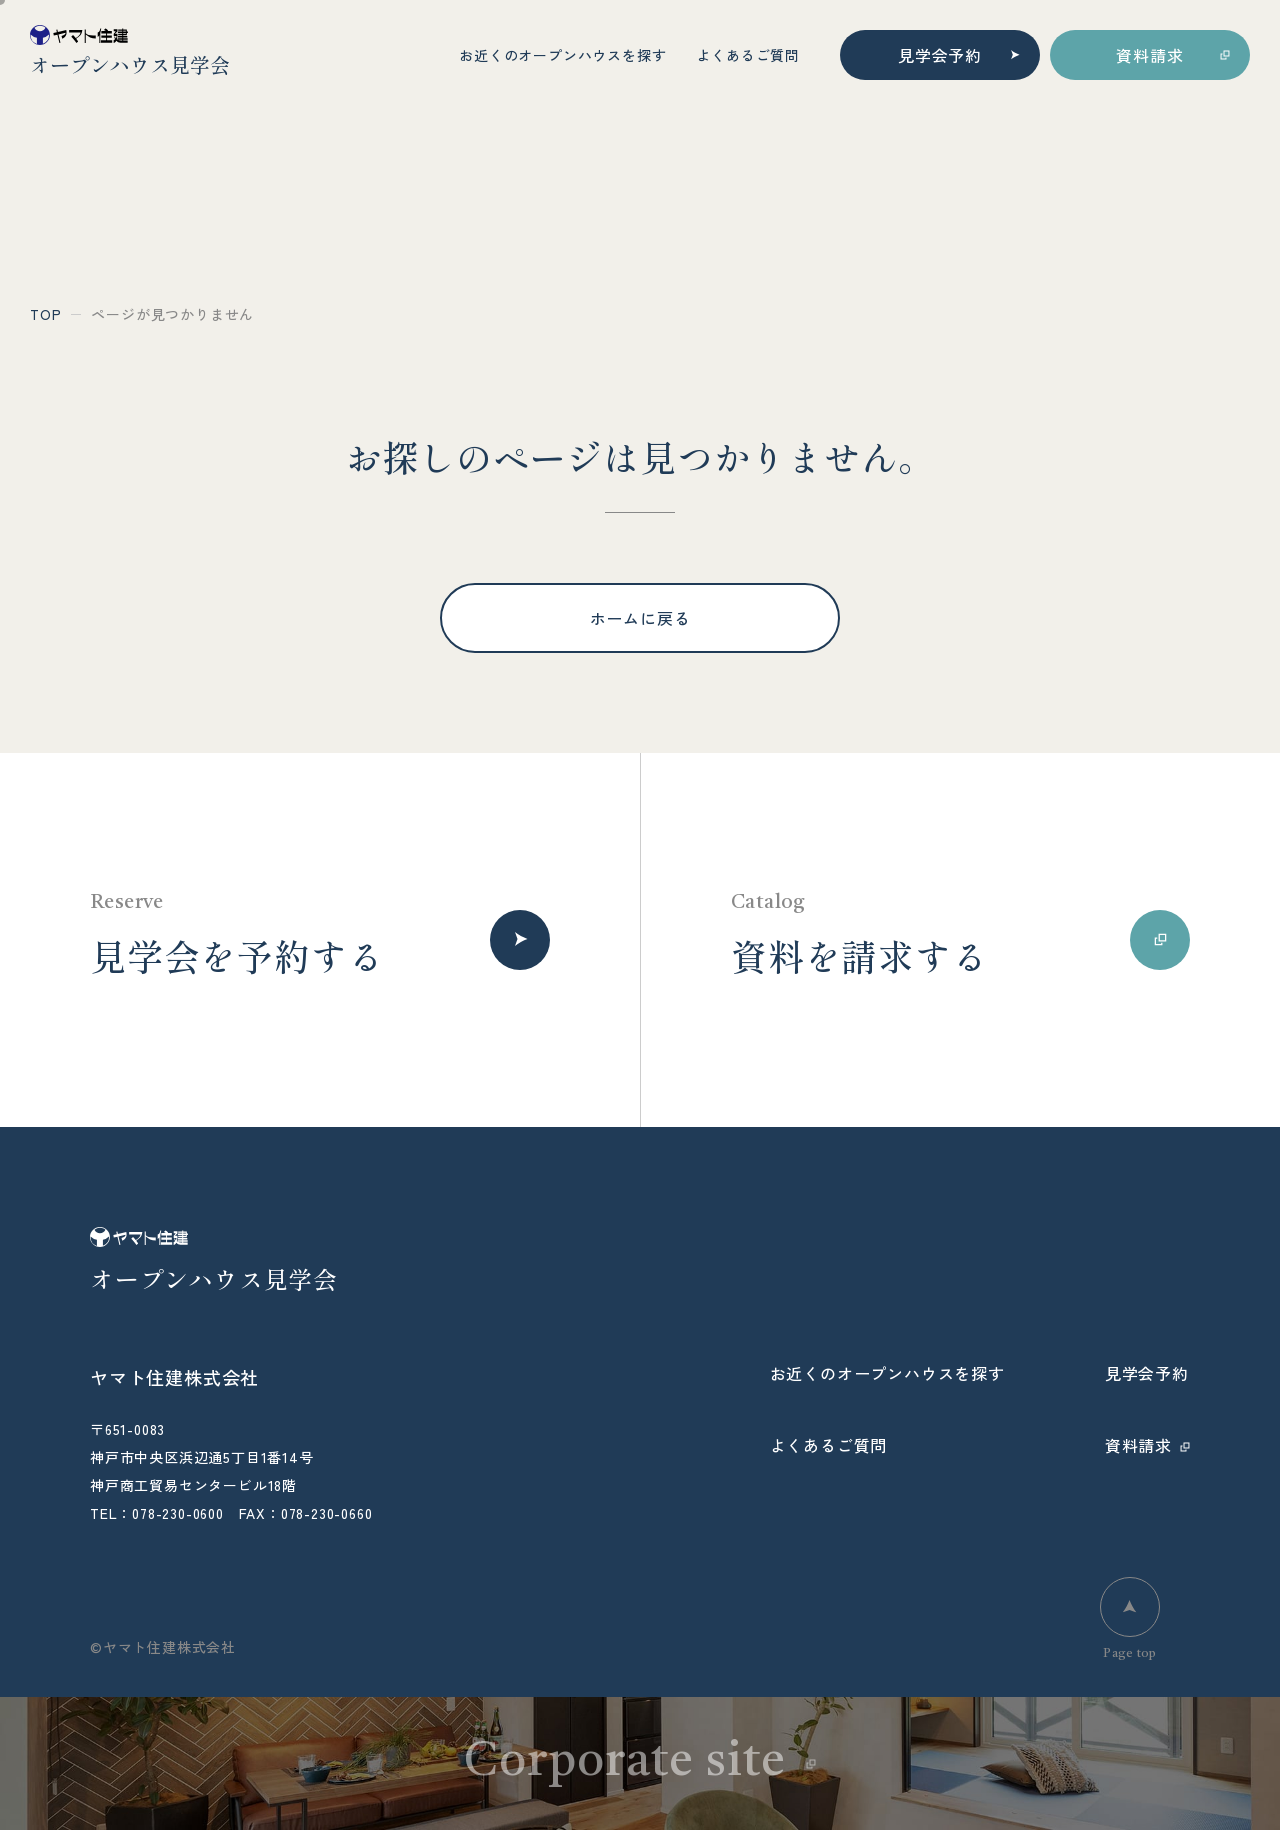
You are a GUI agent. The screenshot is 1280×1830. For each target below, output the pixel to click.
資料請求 (1149, 55)
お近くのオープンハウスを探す (562, 55)
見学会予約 (940, 55)
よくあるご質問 (748, 55)
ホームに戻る (640, 618)
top (45, 314)
